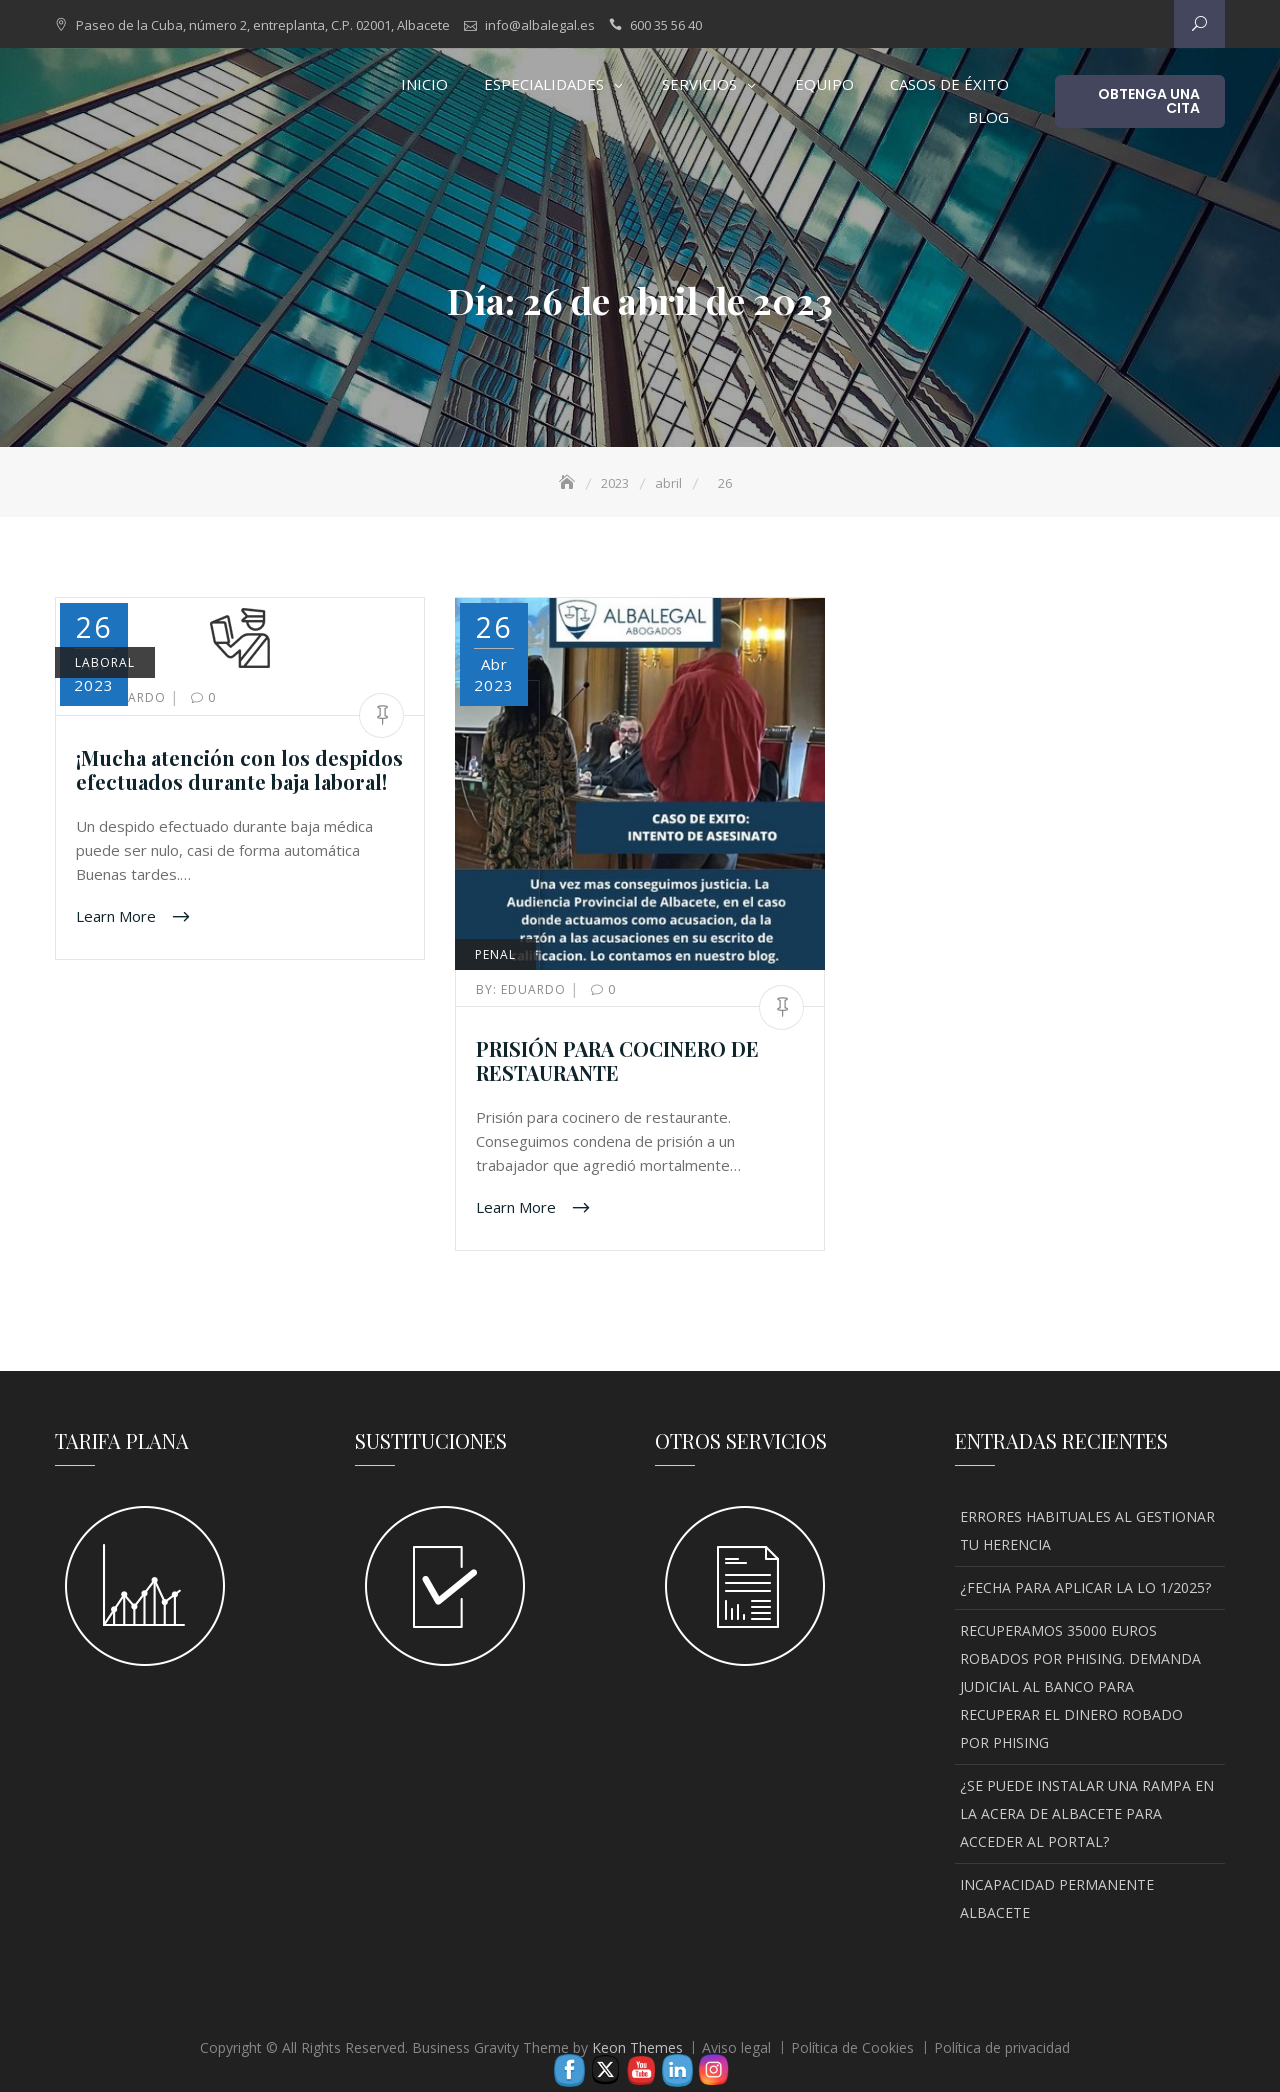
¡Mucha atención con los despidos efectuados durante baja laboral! (239, 769)
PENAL (495, 954)
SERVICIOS (699, 84)
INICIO (424, 84)
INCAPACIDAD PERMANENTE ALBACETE (1057, 1898)
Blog (988, 117)
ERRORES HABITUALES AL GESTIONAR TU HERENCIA (1087, 1530)
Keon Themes (637, 2047)
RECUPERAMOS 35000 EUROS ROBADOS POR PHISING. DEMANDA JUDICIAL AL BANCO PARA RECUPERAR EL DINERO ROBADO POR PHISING (1080, 1686)
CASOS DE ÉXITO (949, 84)
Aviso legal (736, 2047)
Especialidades (544, 84)
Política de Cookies (852, 2047)
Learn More (118, 915)
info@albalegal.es (540, 25)
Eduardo (523, 989)
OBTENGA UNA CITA (1149, 101)
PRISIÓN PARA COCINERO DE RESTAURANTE (617, 1060)
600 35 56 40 (666, 25)
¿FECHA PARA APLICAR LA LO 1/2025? (1085, 1587)
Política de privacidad (1002, 2047)
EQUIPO (824, 84)
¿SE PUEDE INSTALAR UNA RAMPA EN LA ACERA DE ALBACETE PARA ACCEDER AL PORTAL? (1087, 1813)
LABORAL (105, 662)
